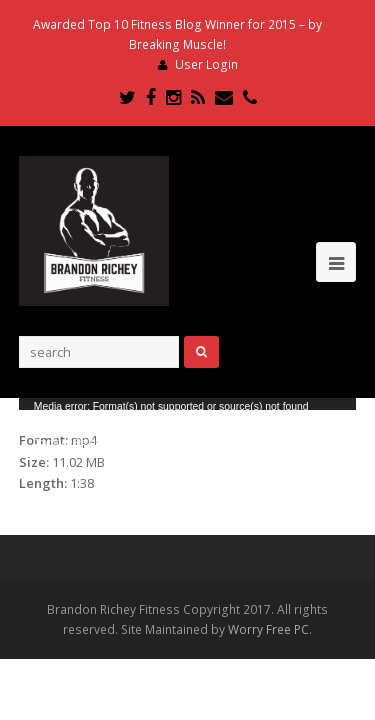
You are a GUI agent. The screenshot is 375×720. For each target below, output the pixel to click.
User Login (206, 64)
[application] (188, 404)
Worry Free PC (268, 629)
